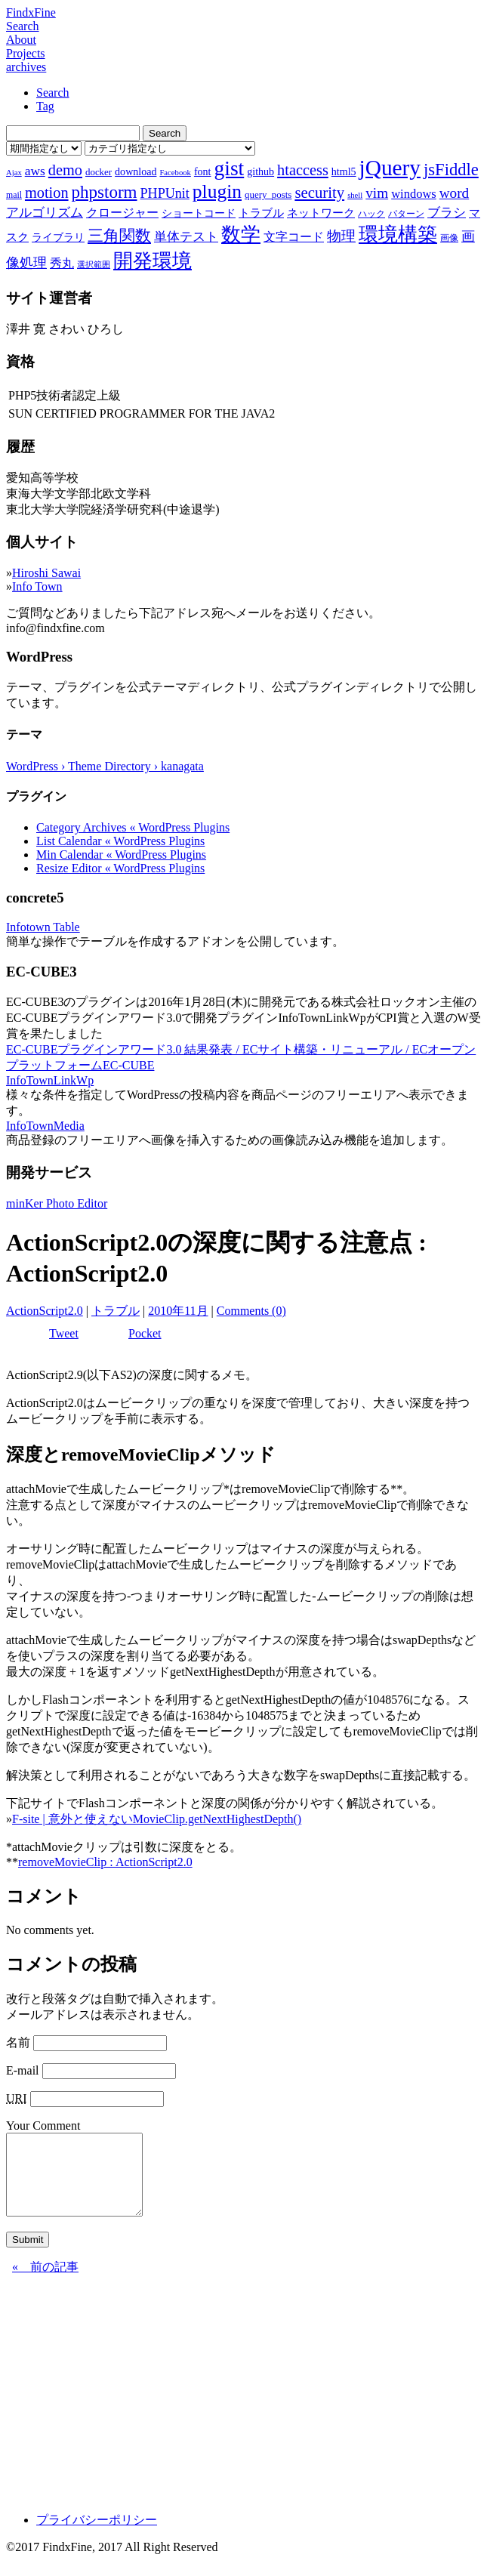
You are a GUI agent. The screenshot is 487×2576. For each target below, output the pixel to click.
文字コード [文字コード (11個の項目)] (294, 236)
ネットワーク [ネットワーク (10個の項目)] (321, 213)
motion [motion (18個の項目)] (47, 192)
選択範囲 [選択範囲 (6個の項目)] (93, 265)
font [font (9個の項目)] (202, 171)
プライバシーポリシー (96, 2535)
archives (26, 66)
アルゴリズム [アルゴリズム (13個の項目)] (44, 212)
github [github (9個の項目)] (260, 171)
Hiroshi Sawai (46, 572)
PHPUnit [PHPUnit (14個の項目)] (165, 193)
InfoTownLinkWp (50, 1080)
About (21, 39)
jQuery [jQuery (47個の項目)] (390, 168)
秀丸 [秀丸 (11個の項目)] (62, 263)
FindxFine (31, 12)
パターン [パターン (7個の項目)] (406, 213)
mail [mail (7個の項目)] (14, 195)
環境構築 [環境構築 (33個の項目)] (398, 234)
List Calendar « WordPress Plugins (120, 841)
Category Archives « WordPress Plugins (133, 827)
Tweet (64, 1333)
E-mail (22, 2070)
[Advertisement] (243, 2410)
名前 (18, 2042)
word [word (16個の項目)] (454, 193)
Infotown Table (43, 927)
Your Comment (43, 2125)
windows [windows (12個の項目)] (413, 194)
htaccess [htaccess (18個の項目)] (302, 170)
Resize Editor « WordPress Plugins (120, 868)
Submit (27, 2255)
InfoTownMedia (45, 1125)
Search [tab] (52, 92)
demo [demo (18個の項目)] (65, 170)
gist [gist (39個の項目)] (229, 168)
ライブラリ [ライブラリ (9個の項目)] (58, 237)
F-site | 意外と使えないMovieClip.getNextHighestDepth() (156, 1818)
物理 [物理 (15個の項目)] (341, 236)
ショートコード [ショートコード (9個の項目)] (199, 213)
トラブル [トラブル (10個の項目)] (261, 213)
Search (22, 26)
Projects (25, 53)
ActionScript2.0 (44, 1310)
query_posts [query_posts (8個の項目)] (268, 194)
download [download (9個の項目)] (135, 171)
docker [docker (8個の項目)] (98, 171)
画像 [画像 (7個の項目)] (449, 238)
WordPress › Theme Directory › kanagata (105, 766)
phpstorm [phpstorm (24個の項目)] (104, 192)
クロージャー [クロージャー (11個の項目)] (122, 212)
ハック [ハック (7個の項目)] (371, 213)
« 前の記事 (45, 2282)
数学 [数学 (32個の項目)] (240, 234)
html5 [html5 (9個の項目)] (343, 171)
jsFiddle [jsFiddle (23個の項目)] (451, 169)
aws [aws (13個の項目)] (35, 170)
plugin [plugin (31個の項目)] (217, 191)
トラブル (115, 1310)
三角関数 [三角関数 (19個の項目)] (119, 235)
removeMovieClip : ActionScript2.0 (105, 1862)
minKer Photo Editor (56, 1203)
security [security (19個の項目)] (319, 192)
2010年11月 (178, 1310)
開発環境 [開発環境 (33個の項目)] (152, 261)
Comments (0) (251, 1310)
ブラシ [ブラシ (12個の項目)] (446, 212)
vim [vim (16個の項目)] (376, 193)
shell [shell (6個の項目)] (354, 195)
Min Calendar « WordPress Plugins (121, 854)
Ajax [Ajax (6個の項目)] (14, 172)
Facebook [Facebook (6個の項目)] (174, 172)
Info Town (37, 586)
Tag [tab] (45, 106)
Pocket (145, 1333)
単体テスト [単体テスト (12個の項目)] (186, 237)
